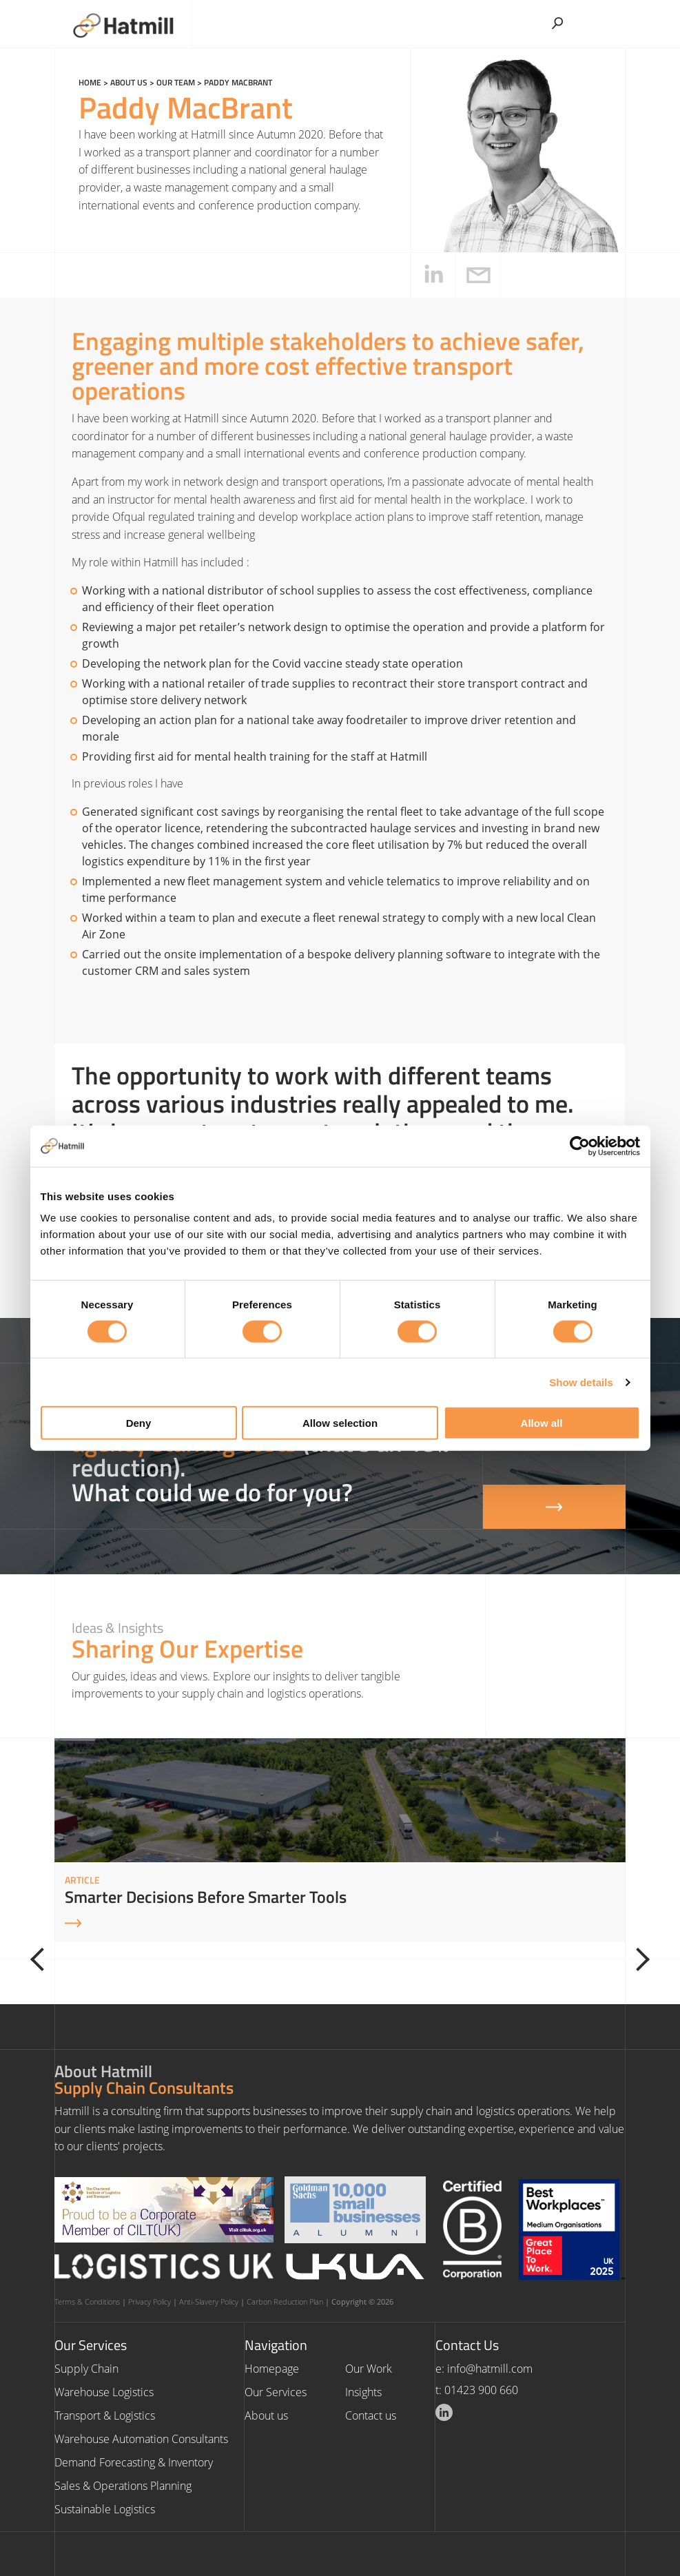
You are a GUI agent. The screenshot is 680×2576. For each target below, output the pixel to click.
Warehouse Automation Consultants (141, 2438)
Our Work (368, 2368)
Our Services (276, 2392)
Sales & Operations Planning (123, 2485)
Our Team (175, 82)
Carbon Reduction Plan (285, 2301)
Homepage (272, 2368)
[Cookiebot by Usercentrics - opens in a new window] (579, 1145)
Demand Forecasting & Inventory (133, 2462)
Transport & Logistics (104, 2415)
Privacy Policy (149, 2301)
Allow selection (340, 1423)
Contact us (370, 2415)
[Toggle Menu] (608, 18)
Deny (139, 1423)
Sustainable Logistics (104, 2509)
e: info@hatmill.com (484, 2368)
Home (90, 82)
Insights (363, 2392)
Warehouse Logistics (104, 2392)
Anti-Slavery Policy (208, 2301)
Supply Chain (86, 2368)
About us (128, 82)
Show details (581, 1382)
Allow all (542, 1423)
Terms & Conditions (87, 2301)
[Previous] (42, 1959)
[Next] (638, 1959)
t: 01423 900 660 (476, 2390)
